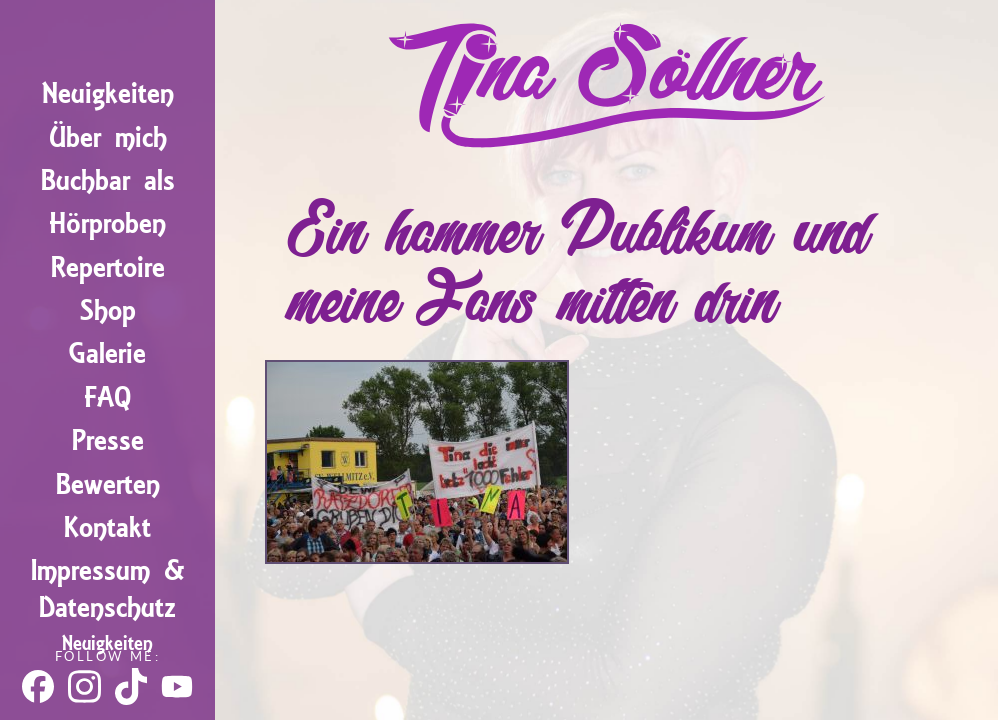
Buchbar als (108, 180)
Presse (108, 440)
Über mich (108, 137)
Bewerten (108, 484)
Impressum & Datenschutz (108, 589)
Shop (108, 310)
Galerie (107, 353)
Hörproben (107, 223)
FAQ (107, 397)
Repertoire (108, 267)
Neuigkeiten (108, 93)
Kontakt (107, 527)
